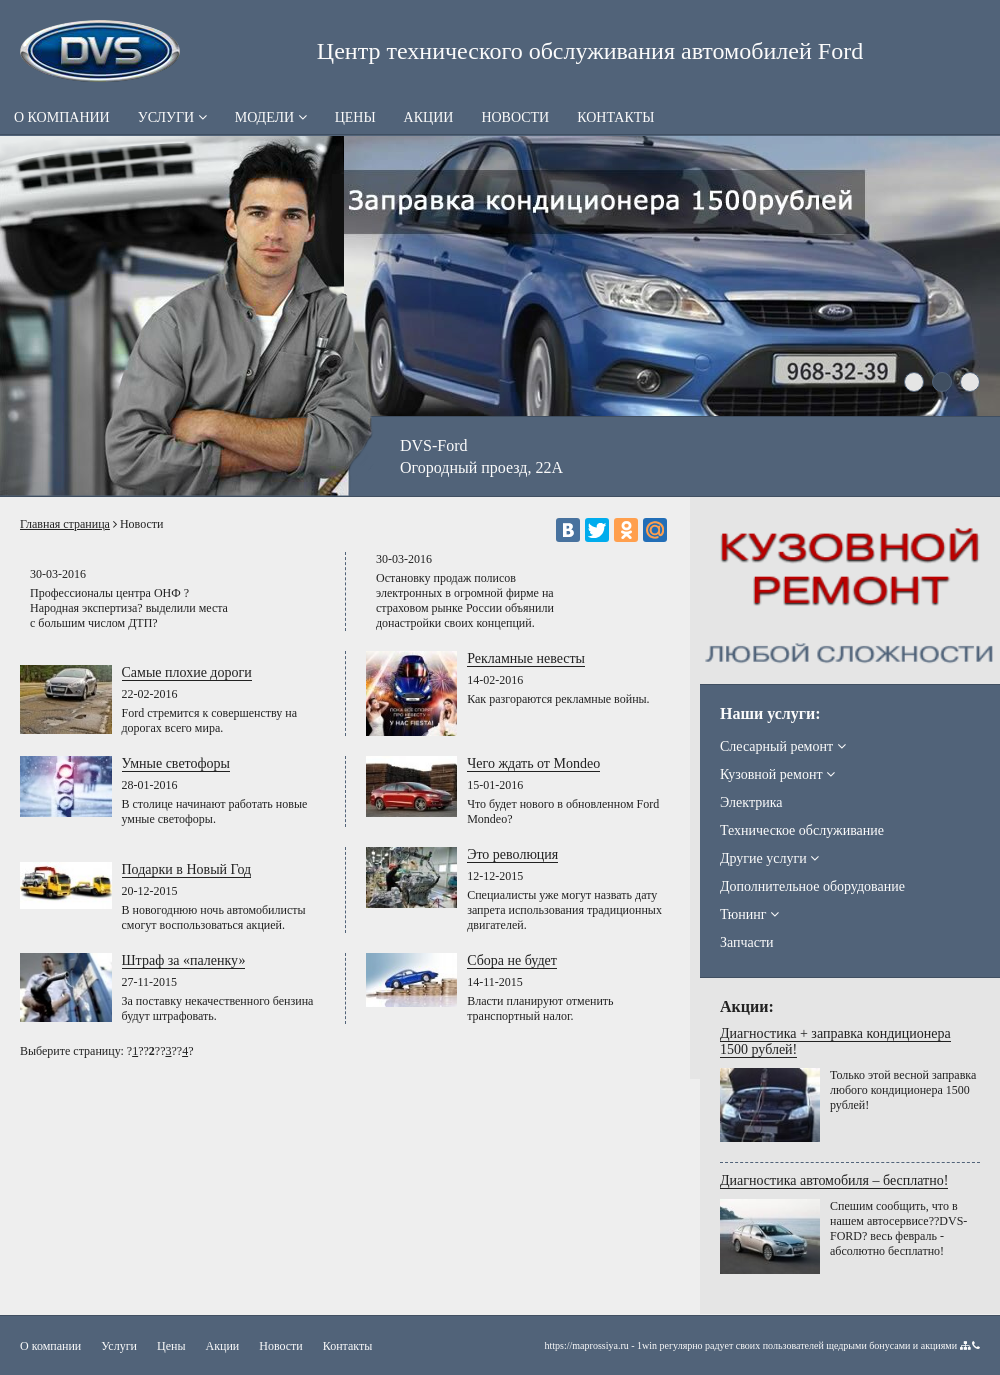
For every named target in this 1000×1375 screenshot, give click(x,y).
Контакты (615, 117)
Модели (271, 117)
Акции (429, 117)
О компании (62, 117)
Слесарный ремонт (783, 746)
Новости (515, 117)
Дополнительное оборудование (812, 886)
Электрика (751, 802)
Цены (355, 117)
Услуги (172, 117)
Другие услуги (769, 858)
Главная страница (65, 524)
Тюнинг (749, 914)
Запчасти (747, 942)
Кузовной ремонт (777, 774)
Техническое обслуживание (802, 830)
